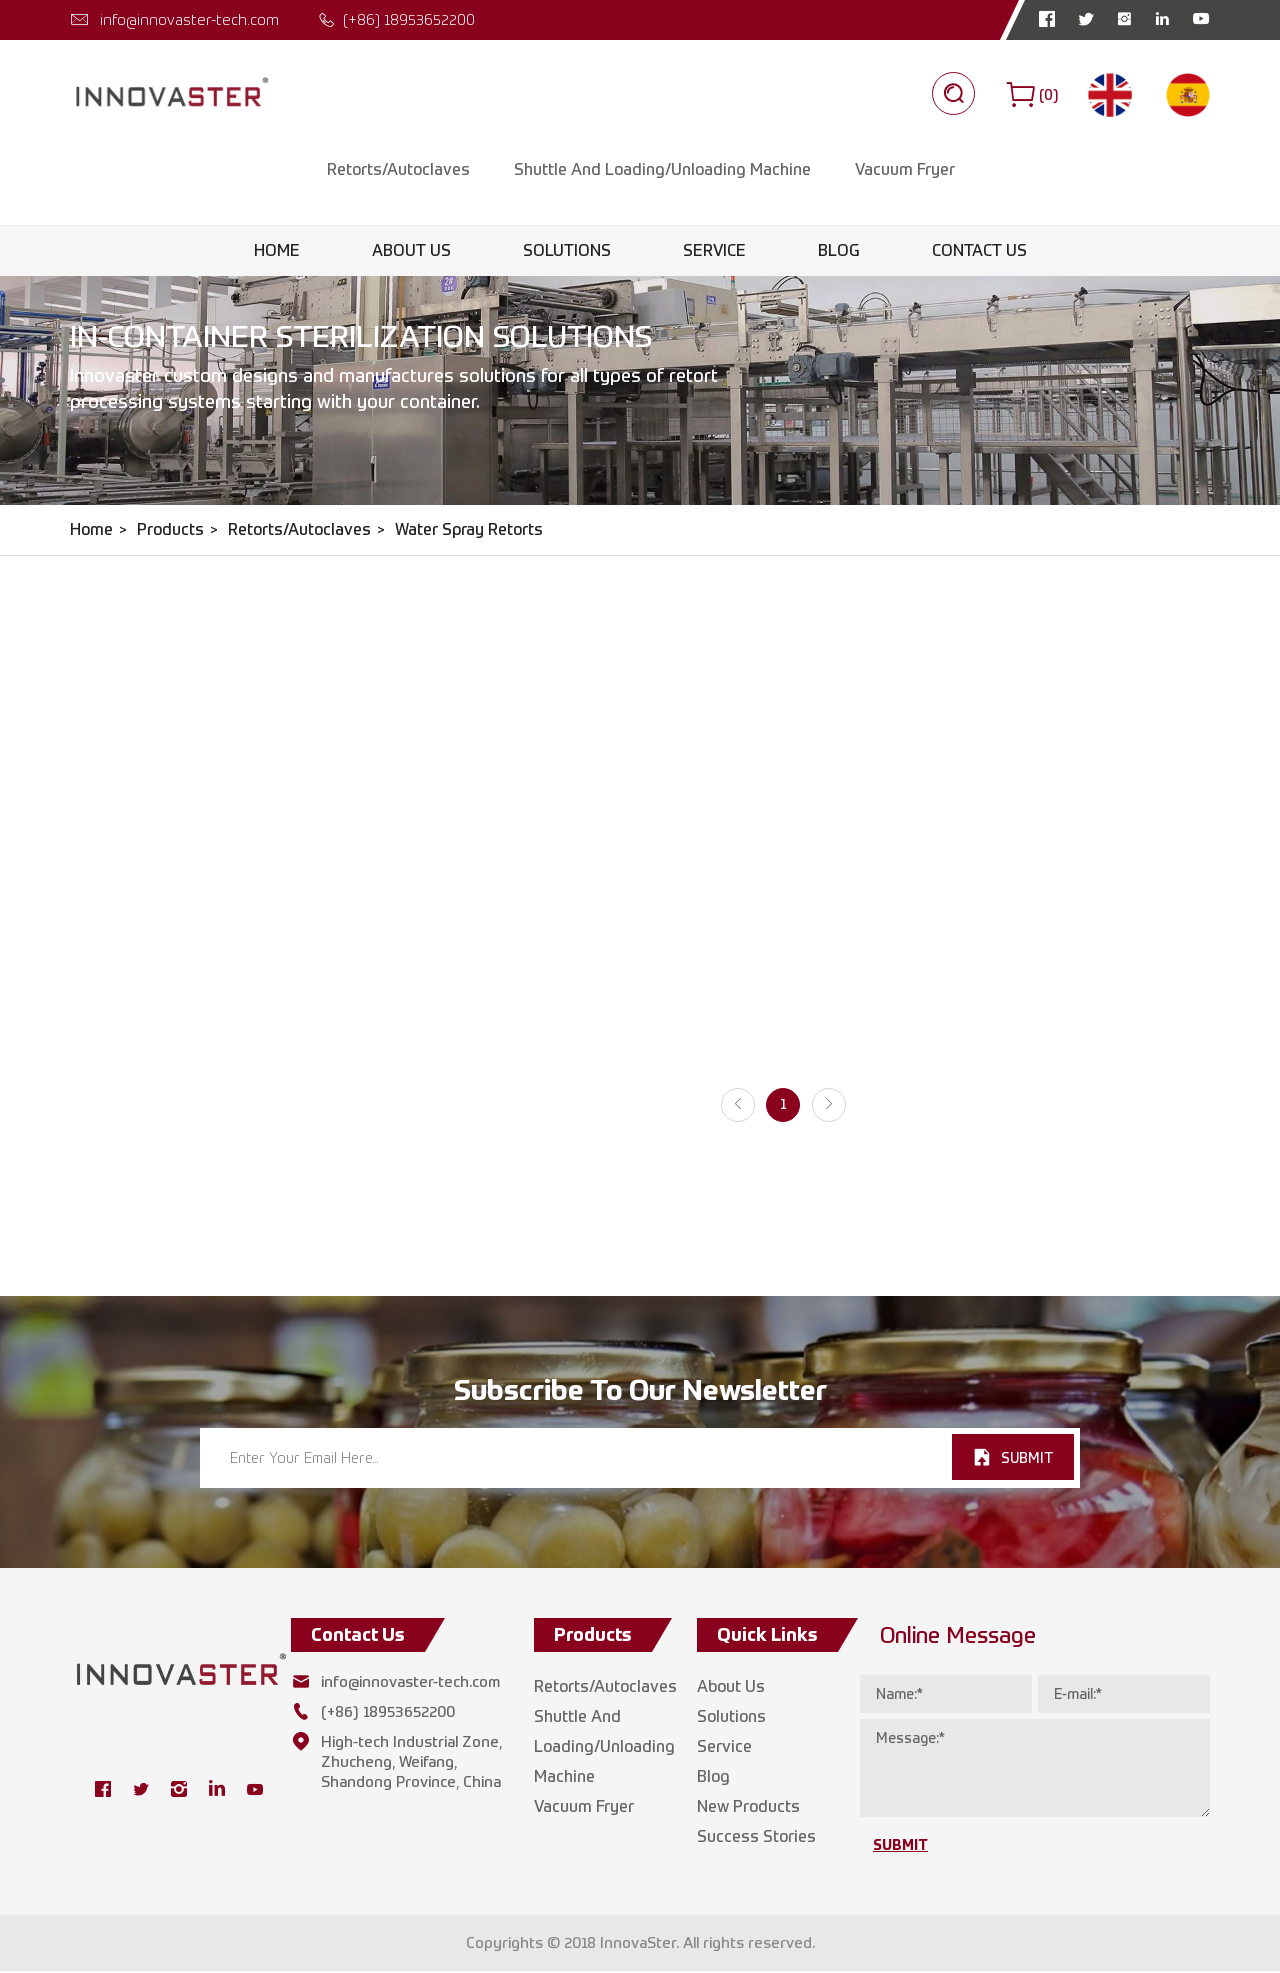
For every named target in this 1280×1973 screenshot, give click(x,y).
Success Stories (756, 1838)
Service (714, 252)
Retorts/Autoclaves (397, 171)
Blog (839, 252)
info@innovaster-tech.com (189, 19)
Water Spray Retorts (469, 531)
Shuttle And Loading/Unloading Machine (661, 171)
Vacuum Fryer (904, 171)
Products (170, 531)
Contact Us (979, 252)
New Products (748, 1808)
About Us (411, 252)
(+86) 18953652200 (409, 19)
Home (277, 252)
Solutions (567, 252)
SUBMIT (1027, 1460)
